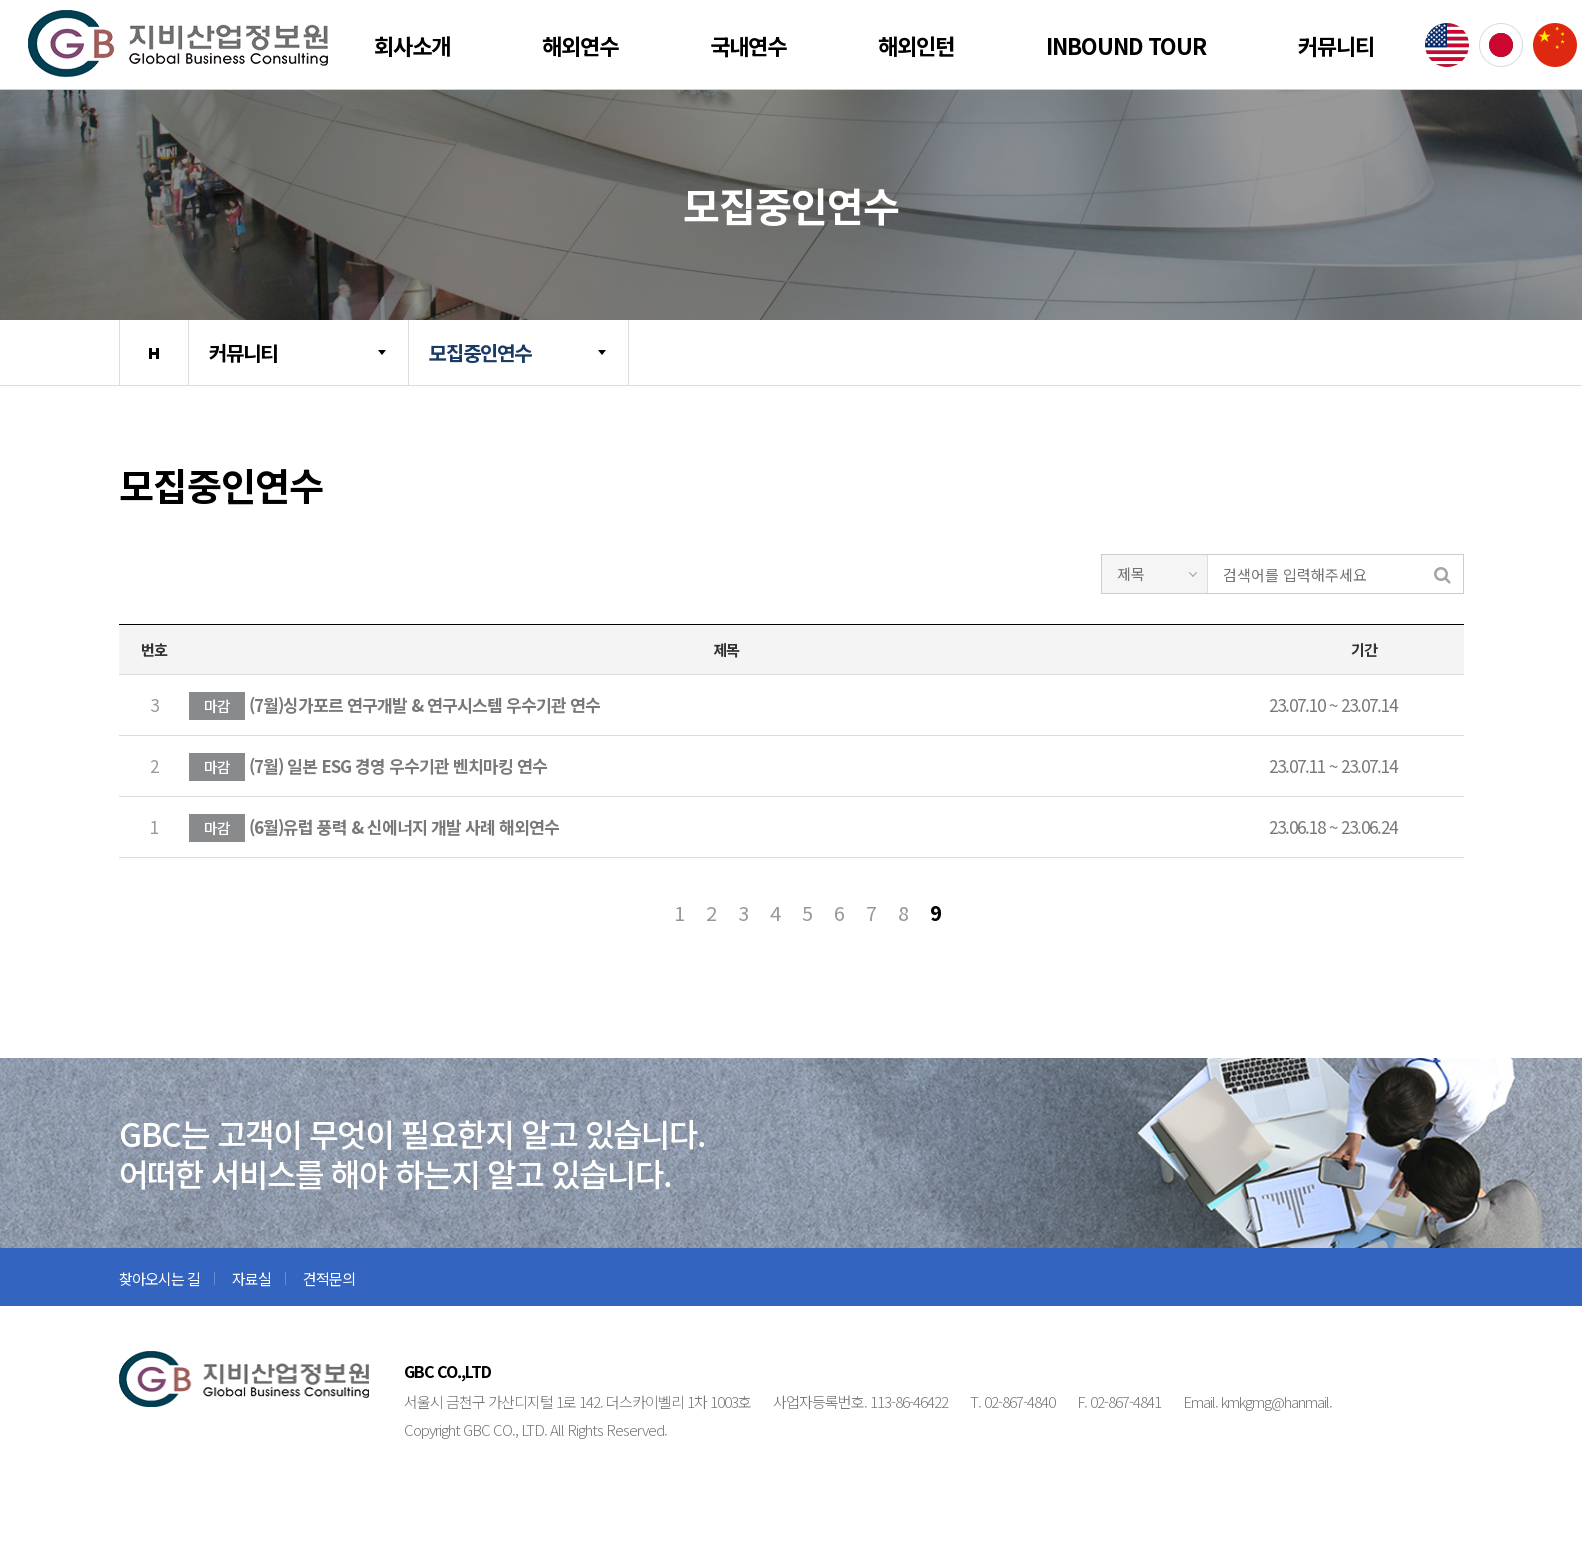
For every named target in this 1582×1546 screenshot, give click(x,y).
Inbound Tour (1126, 45)
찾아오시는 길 (159, 1278)
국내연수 (748, 45)
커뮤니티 (1336, 45)
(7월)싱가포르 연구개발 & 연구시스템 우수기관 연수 (394, 706)
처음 (647, 913)
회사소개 (412, 45)
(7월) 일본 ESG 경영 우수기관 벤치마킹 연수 (368, 767)
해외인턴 (916, 45)
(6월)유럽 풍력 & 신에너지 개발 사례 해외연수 (374, 828)
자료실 (251, 1278)
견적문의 (329, 1278)
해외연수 (580, 45)
